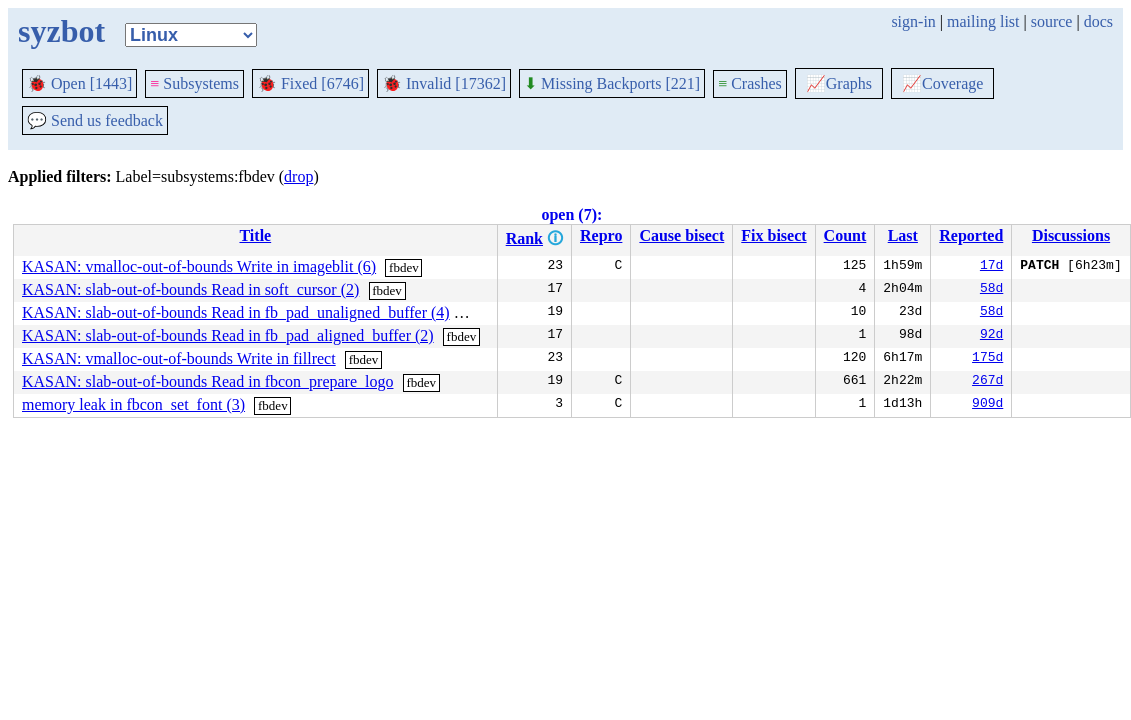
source (1052, 21)
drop (298, 176)
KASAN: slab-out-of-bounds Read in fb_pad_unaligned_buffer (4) (236, 312)
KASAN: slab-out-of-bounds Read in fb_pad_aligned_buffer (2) (228, 335)
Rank (524, 238)
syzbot (61, 31)
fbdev (404, 267)
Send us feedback (95, 120)
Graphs (839, 83)
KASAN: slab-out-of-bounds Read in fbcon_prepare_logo (207, 381)
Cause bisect (681, 235)
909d (987, 405)
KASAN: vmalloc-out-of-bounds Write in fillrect (179, 358)
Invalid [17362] (444, 83)
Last (903, 235)
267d (987, 382)
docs (1098, 21)
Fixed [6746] (310, 83)
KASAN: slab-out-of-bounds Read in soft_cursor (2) (190, 289)
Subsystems (194, 83)
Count (845, 235)
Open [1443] (79, 83)
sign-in (913, 21)
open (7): (571, 214)
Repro (601, 235)
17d (991, 267)
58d (991, 290)
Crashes (750, 83)
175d (987, 359)
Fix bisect (773, 235)
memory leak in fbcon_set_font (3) (133, 404)
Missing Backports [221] (612, 83)
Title (255, 235)
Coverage (942, 83)
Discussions (1071, 235)
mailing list (983, 21)
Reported (971, 235)
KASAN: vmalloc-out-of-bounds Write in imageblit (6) (199, 266)
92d (991, 336)
